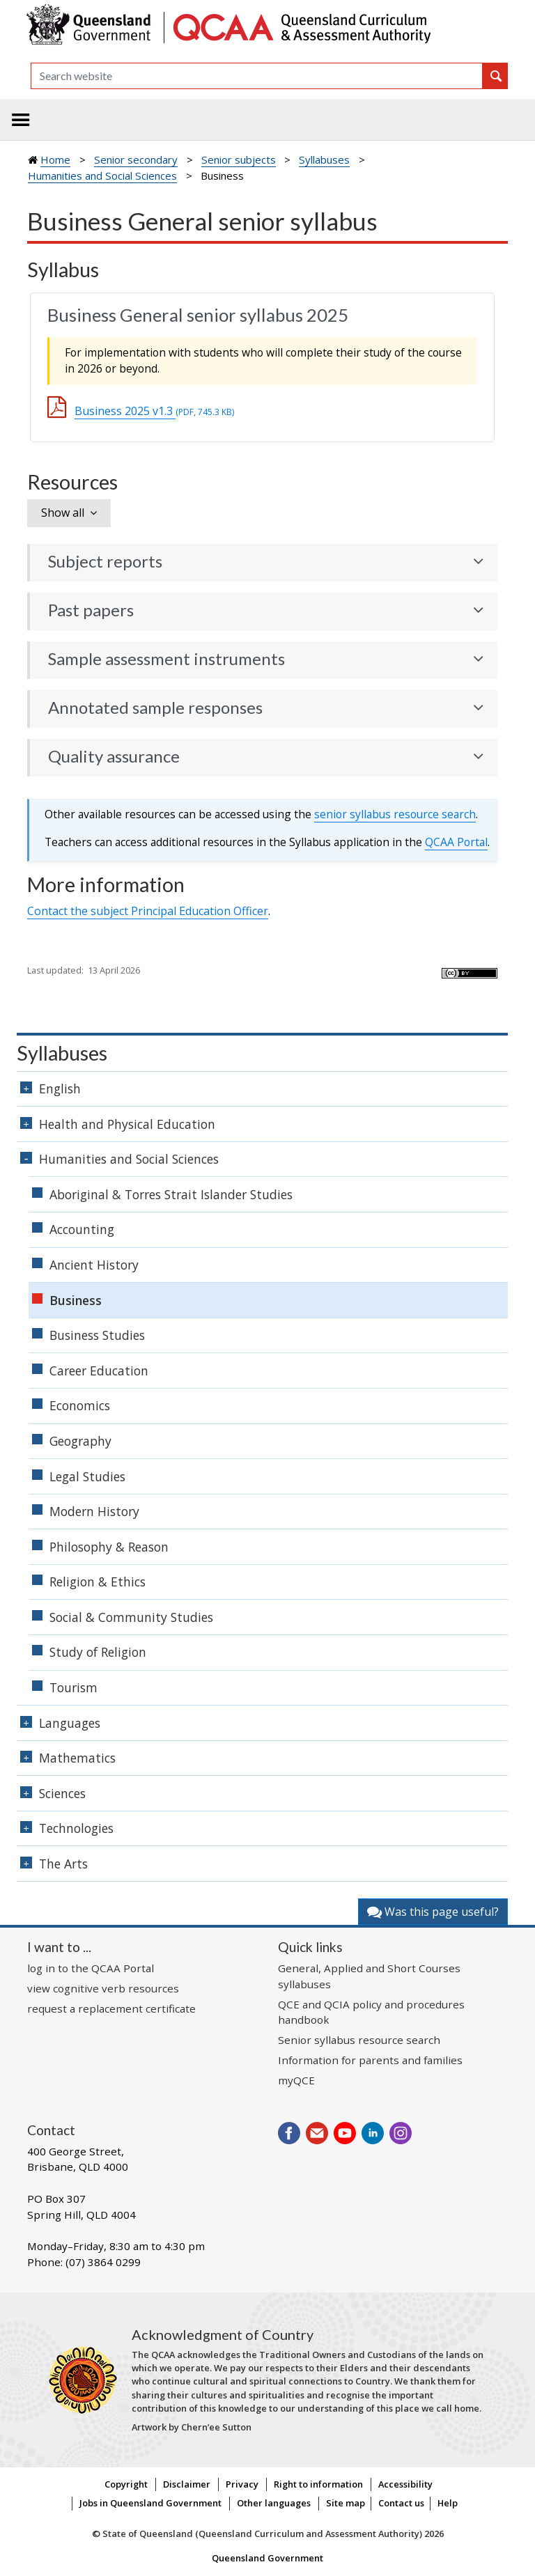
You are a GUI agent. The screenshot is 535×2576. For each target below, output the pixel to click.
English (60, 1088)
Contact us (401, 2503)
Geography (80, 1441)
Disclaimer (186, 2484)
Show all (62, 512)
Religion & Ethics (97, 1581)
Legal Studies (87, 1476)
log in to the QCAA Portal (90, 1968)
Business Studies (97, 1335)
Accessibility (405, 2484)
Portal (456, 842)
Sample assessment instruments (166, 659)
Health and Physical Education (127, 1124)
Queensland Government (267, 2558)
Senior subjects (238, 159)
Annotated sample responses (155, 707)
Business (75, 1300)
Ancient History (94, 1264)
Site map (345, 2503)
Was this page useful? (433, 1911)
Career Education (98, 1370)
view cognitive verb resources (103, 1988)
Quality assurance (114, 756)
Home (55, 159)
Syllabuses (324, 159)
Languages (69, 1723)
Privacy (242, 2484)
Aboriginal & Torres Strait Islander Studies (171, 1194)
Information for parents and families (370, 2060)
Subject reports (105, 561)
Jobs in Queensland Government (150, 2503)
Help (447, 2503)
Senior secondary (136, 159)
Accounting (81, 1229)
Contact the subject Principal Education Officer (147, 911)
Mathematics (77, 1757)
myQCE (296, 2080)
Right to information (318, 2484)
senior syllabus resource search (395, 814)
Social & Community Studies (131, 1617)
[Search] (257, 76)
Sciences (62, 1793)
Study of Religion (97, 1652)
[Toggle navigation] (21, 119)
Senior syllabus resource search (359, 2040)
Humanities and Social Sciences (102, 175)
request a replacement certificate (111, 2008)
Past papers (91, 610)
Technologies (76, 1828)
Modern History (94, 1511)
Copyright (126, 2484)
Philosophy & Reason (109, 1546)
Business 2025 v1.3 (154, 411)
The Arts (63, 1863)
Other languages (274, 2503)
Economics (79, 1405)
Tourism (73, 1687)
